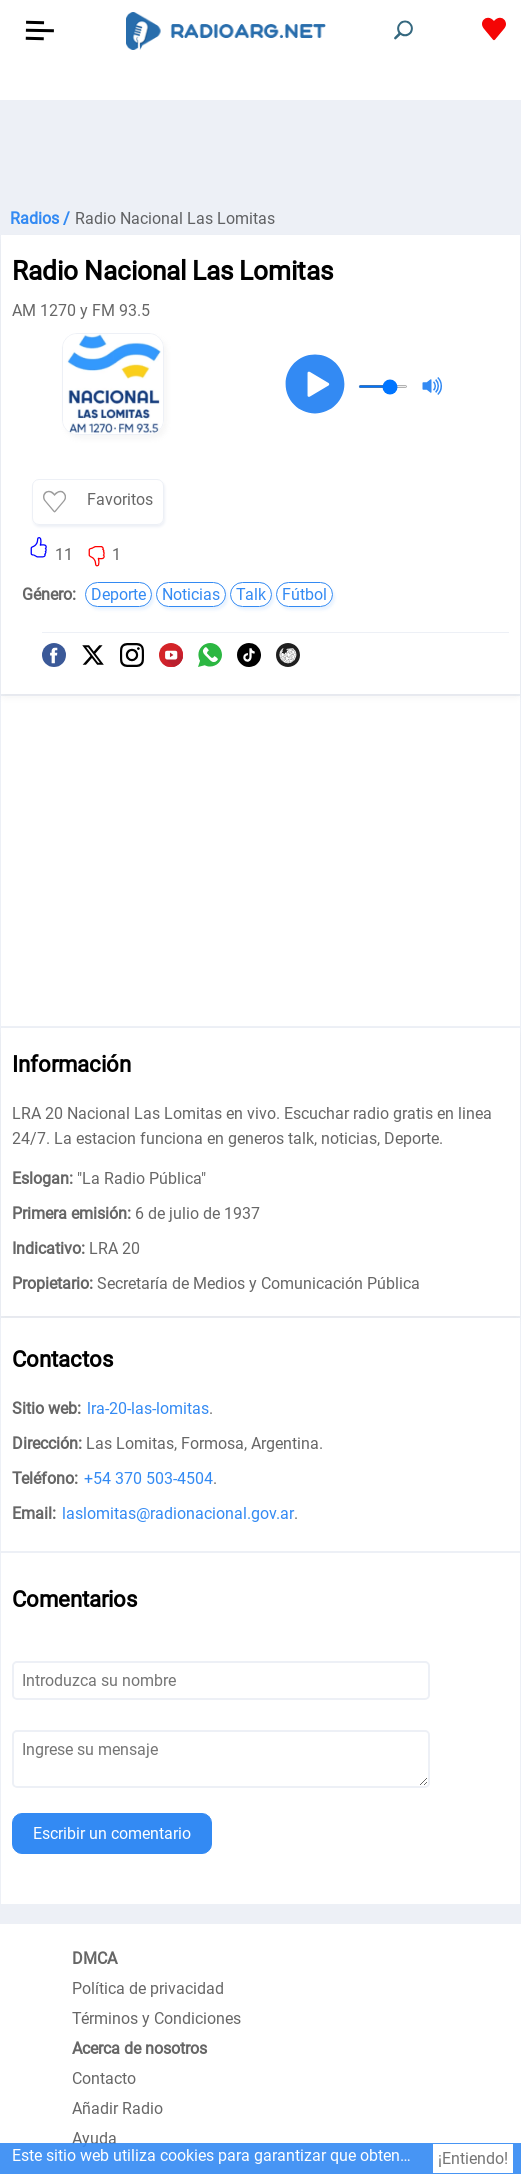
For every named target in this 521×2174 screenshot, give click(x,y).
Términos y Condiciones (156, 2018)
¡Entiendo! (473, 2158)
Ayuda (94, 2138)
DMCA (94, 1958)
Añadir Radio (117, 2108)
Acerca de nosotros (139, 2048)
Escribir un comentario (112, 1833)
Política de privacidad (148, 1988)
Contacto (104, 2078)
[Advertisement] (260, 150)
